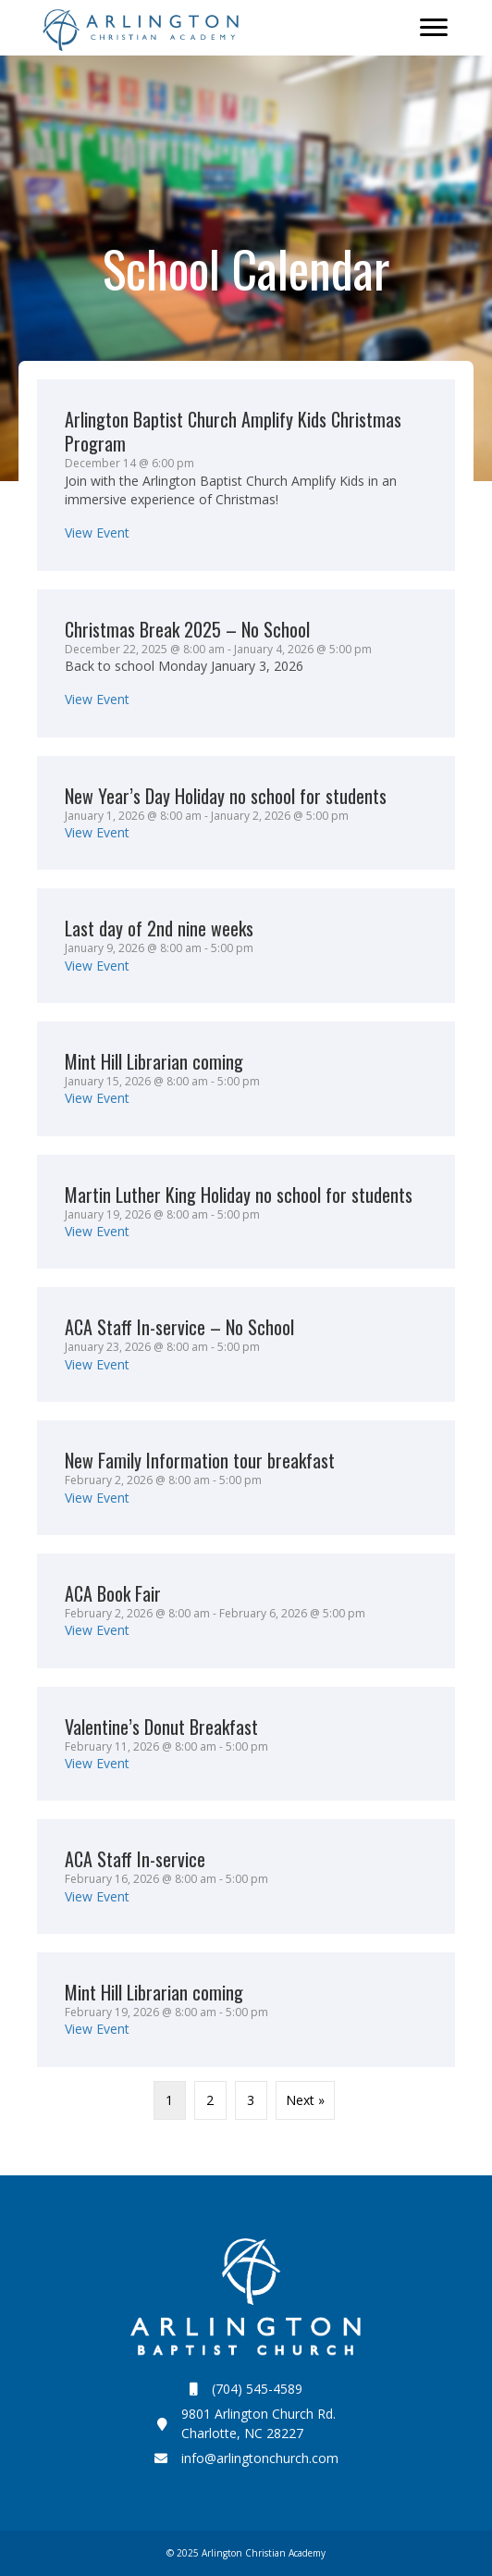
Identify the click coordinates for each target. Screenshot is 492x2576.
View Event (97, 532)
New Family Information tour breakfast (200, 1460)
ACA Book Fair (113, 1593)
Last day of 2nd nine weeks (159, 928)
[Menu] (433, 27)
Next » (305, 2100)
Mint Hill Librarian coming (154, 1061)
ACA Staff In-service (135, 1859)
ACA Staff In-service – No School (179, 1327)
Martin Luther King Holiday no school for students (238, 1194)
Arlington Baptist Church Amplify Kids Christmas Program (233, 431)
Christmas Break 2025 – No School (187, 629)
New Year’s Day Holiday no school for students (226, 796)
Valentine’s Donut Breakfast (161, 1726)
